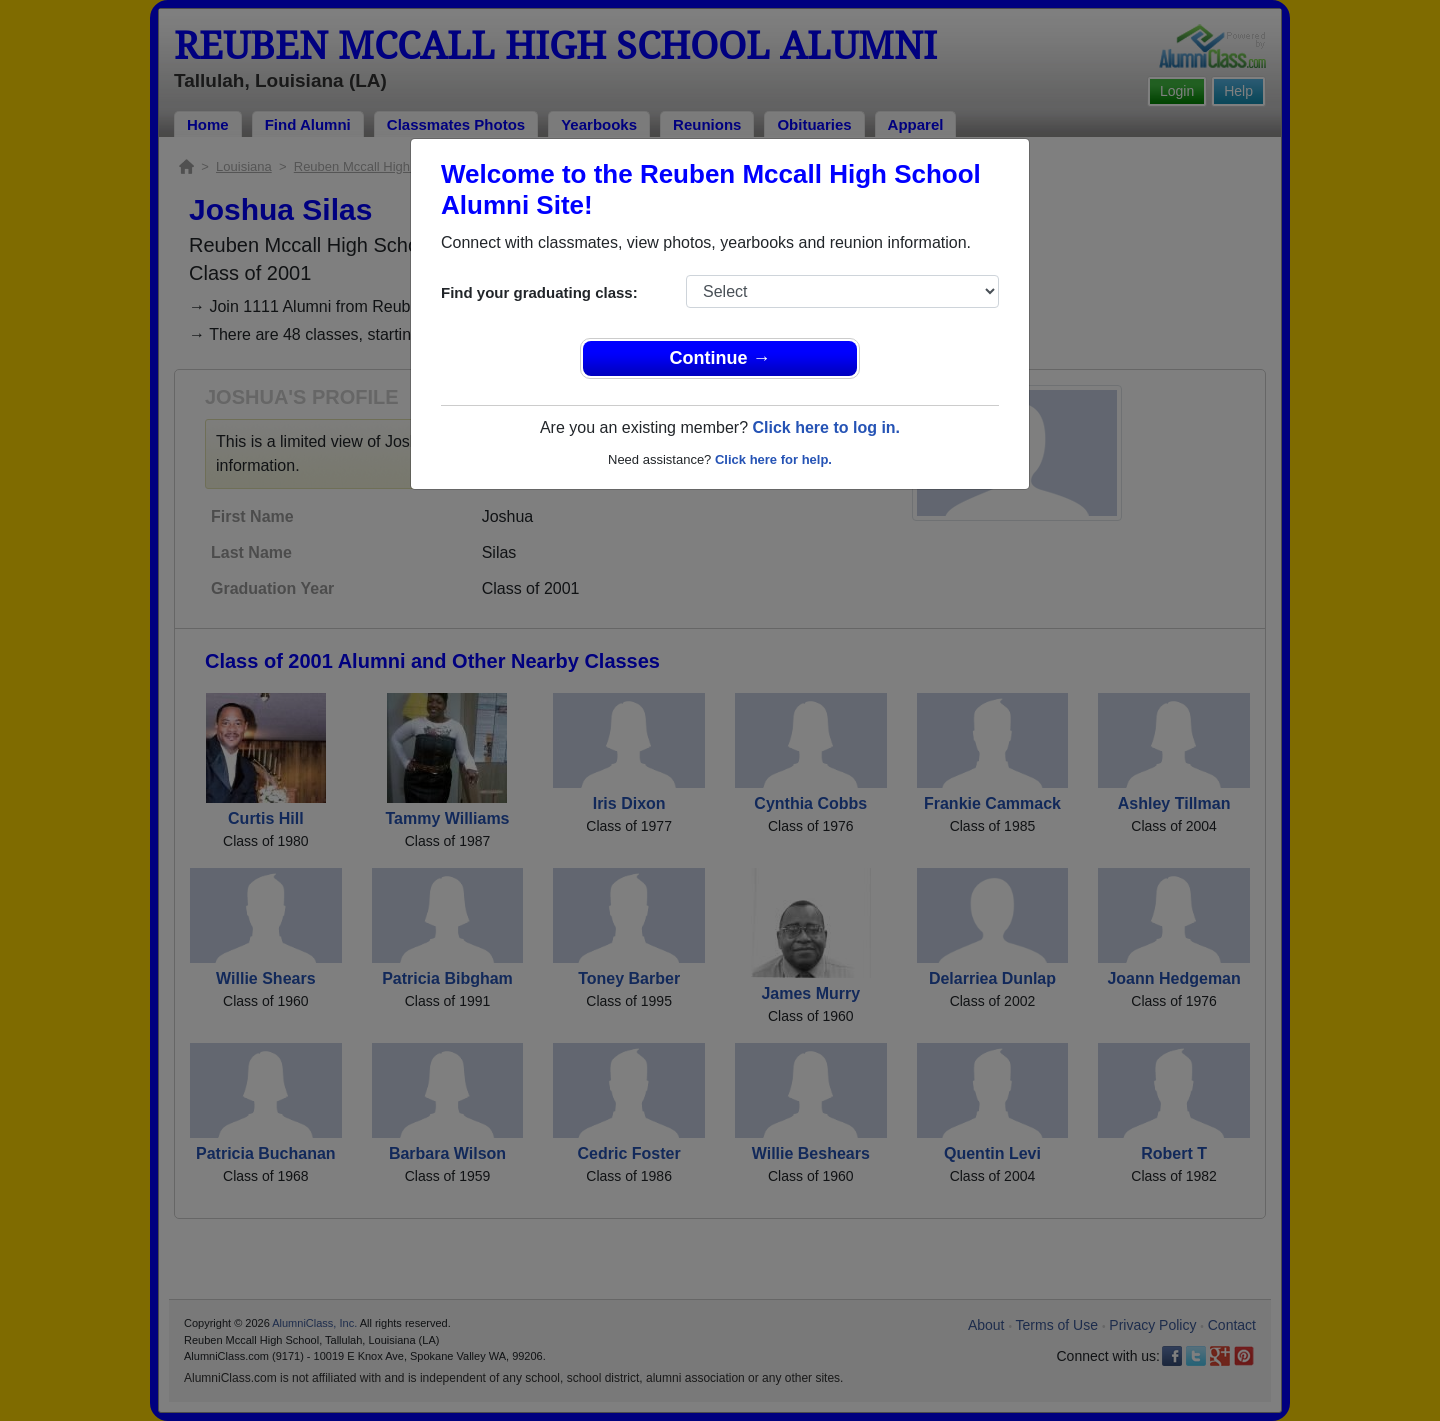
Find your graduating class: (539, 292)
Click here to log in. (826, 427)
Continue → (720, 358)
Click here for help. (773, 459)
